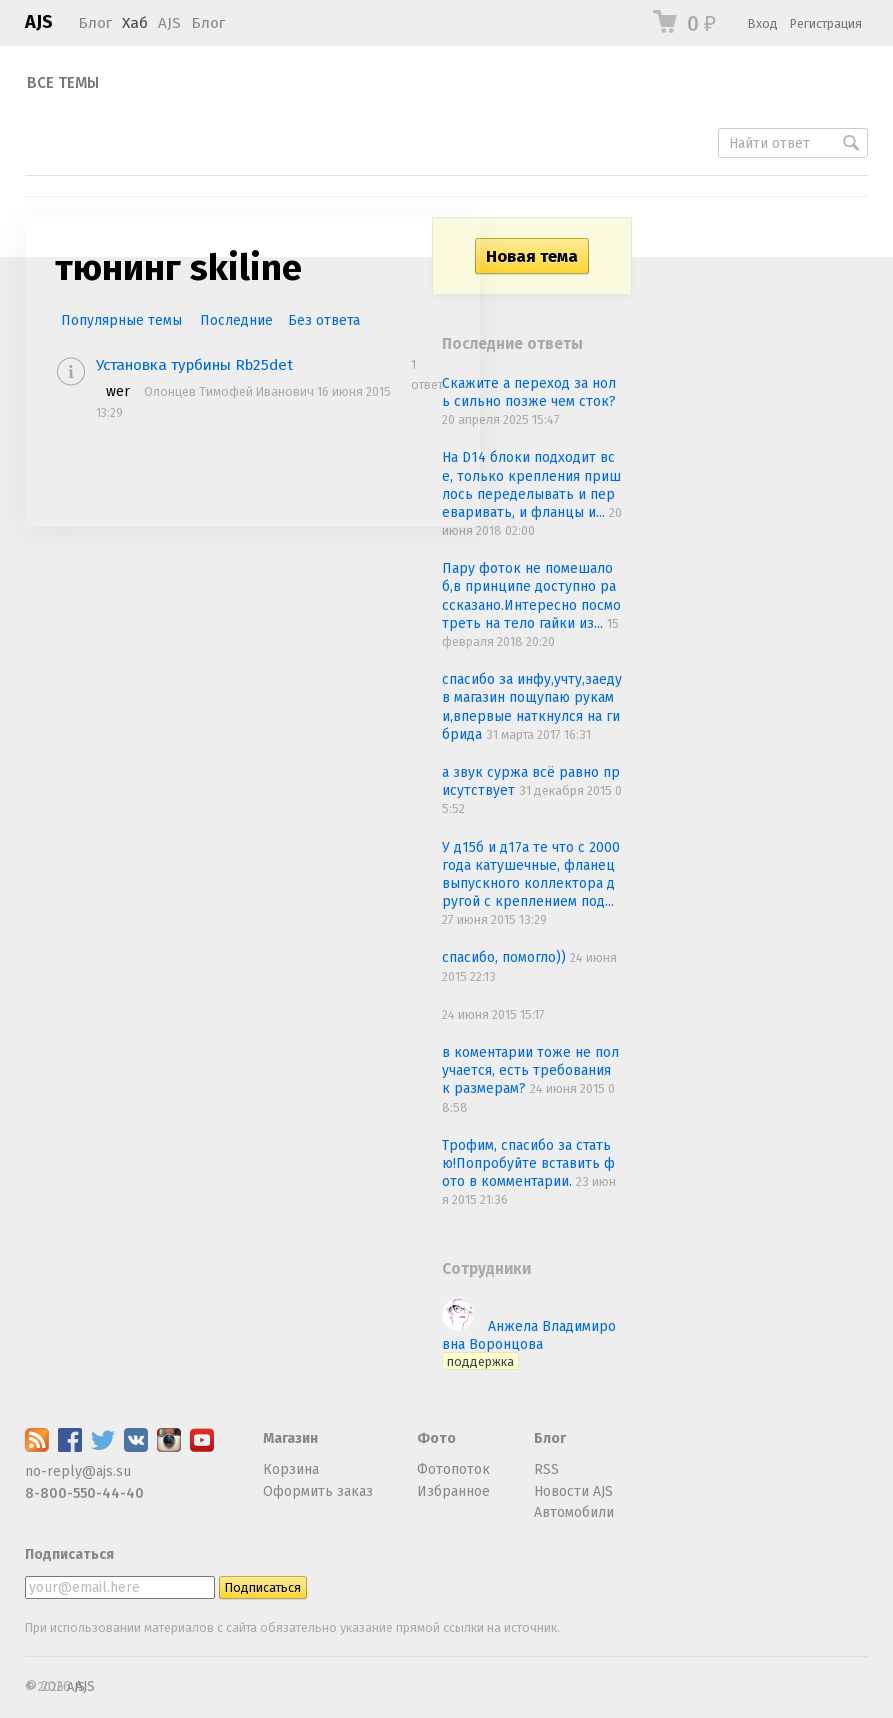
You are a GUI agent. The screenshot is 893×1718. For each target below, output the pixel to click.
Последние (236, 320)
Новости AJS (573, 1491)
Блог (95, 23)
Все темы (63, 83)
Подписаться (69, 1554)
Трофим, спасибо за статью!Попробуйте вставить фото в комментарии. (528, 1163)
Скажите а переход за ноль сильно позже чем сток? (529, 392)
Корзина (291, 1469)
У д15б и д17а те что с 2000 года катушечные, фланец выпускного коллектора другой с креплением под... (531, 875)
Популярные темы (121, 320)
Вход (763, 23)
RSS (546, 1469)
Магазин (290, 1438)
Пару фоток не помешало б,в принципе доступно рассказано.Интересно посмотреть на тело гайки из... (531, 596)
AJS (39, 22)
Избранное (453, 1491)
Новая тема (532, 256)
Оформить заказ (318, 1491)
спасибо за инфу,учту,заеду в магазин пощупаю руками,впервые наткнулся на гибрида (532, 707)
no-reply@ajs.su (78, 1471)
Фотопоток (453, 1469)
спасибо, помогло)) (506, 957)
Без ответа (324, 320)
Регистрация (826, 23)
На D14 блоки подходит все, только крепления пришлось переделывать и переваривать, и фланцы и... (531, 485)
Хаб (135, 23)
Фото (436, 1438)
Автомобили (574, 1512)
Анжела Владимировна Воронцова (529, 1343)
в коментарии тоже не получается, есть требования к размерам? (530, 1070)
